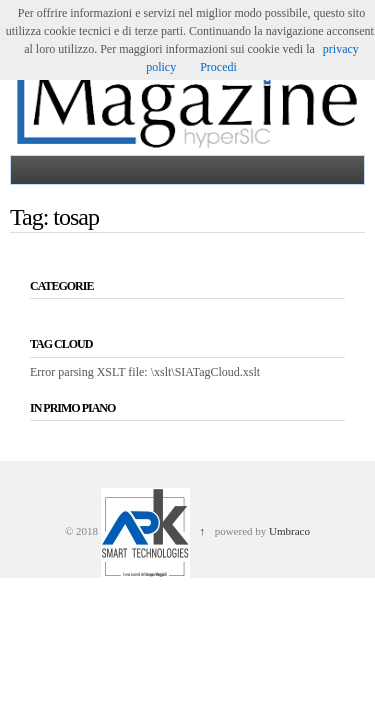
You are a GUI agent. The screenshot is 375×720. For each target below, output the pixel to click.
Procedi (218, 67)
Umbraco (289, 531)
